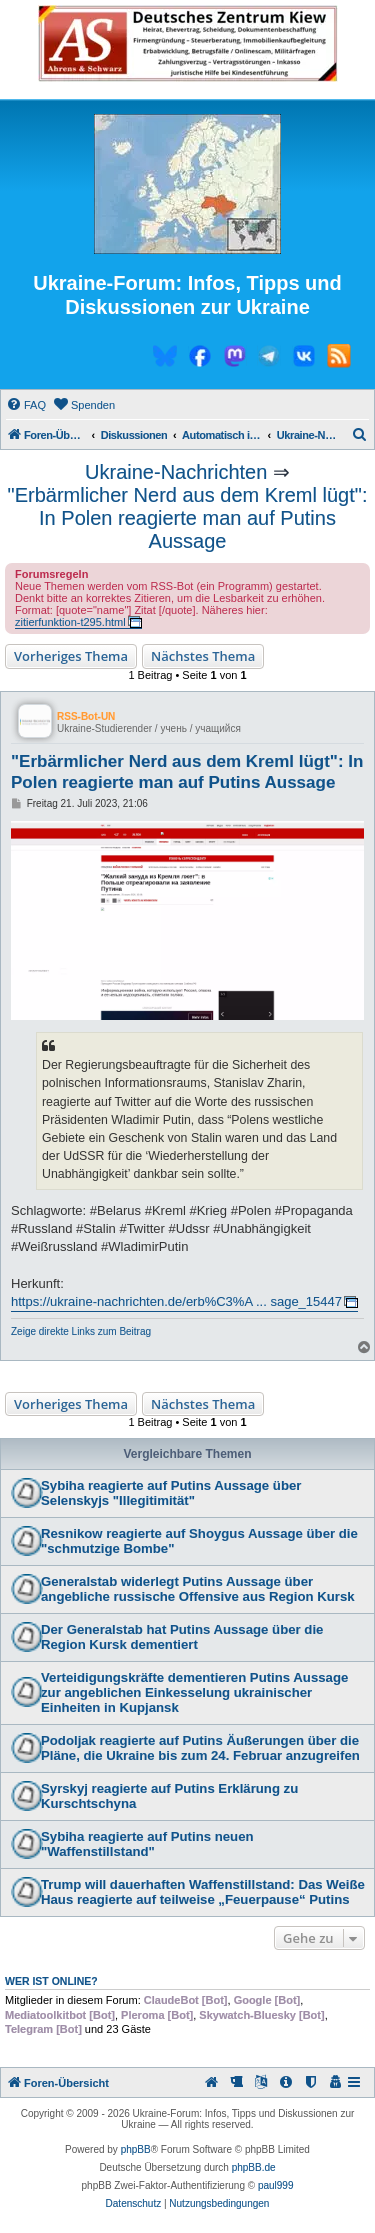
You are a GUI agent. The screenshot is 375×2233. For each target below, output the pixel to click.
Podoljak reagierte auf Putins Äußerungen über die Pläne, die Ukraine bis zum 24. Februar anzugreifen (200, 1748)
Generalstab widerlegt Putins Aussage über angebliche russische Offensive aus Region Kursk (198, 1589)
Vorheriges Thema (71, 656)
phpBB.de (254, 2167)
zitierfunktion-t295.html (70, 622)
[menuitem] (26, 405)
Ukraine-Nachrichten (176, 472)
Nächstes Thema (203, 656)
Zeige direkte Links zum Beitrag (81, 1331)
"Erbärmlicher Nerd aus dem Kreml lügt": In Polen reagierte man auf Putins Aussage (188, 518)
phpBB (136, 2149)
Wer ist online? (51, 1981)
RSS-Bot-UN (86, 716)
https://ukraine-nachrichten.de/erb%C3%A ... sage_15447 (176, 1301)
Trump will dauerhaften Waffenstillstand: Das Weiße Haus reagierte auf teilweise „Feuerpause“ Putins (203, 1892)
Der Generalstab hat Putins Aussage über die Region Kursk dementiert (182, 1637)
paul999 (276, 2185)
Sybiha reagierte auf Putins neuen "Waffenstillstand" (147, 1844)
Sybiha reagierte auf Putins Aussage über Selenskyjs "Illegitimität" (171, 1493)
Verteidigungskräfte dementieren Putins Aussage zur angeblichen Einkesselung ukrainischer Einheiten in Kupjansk (194, 1692)
